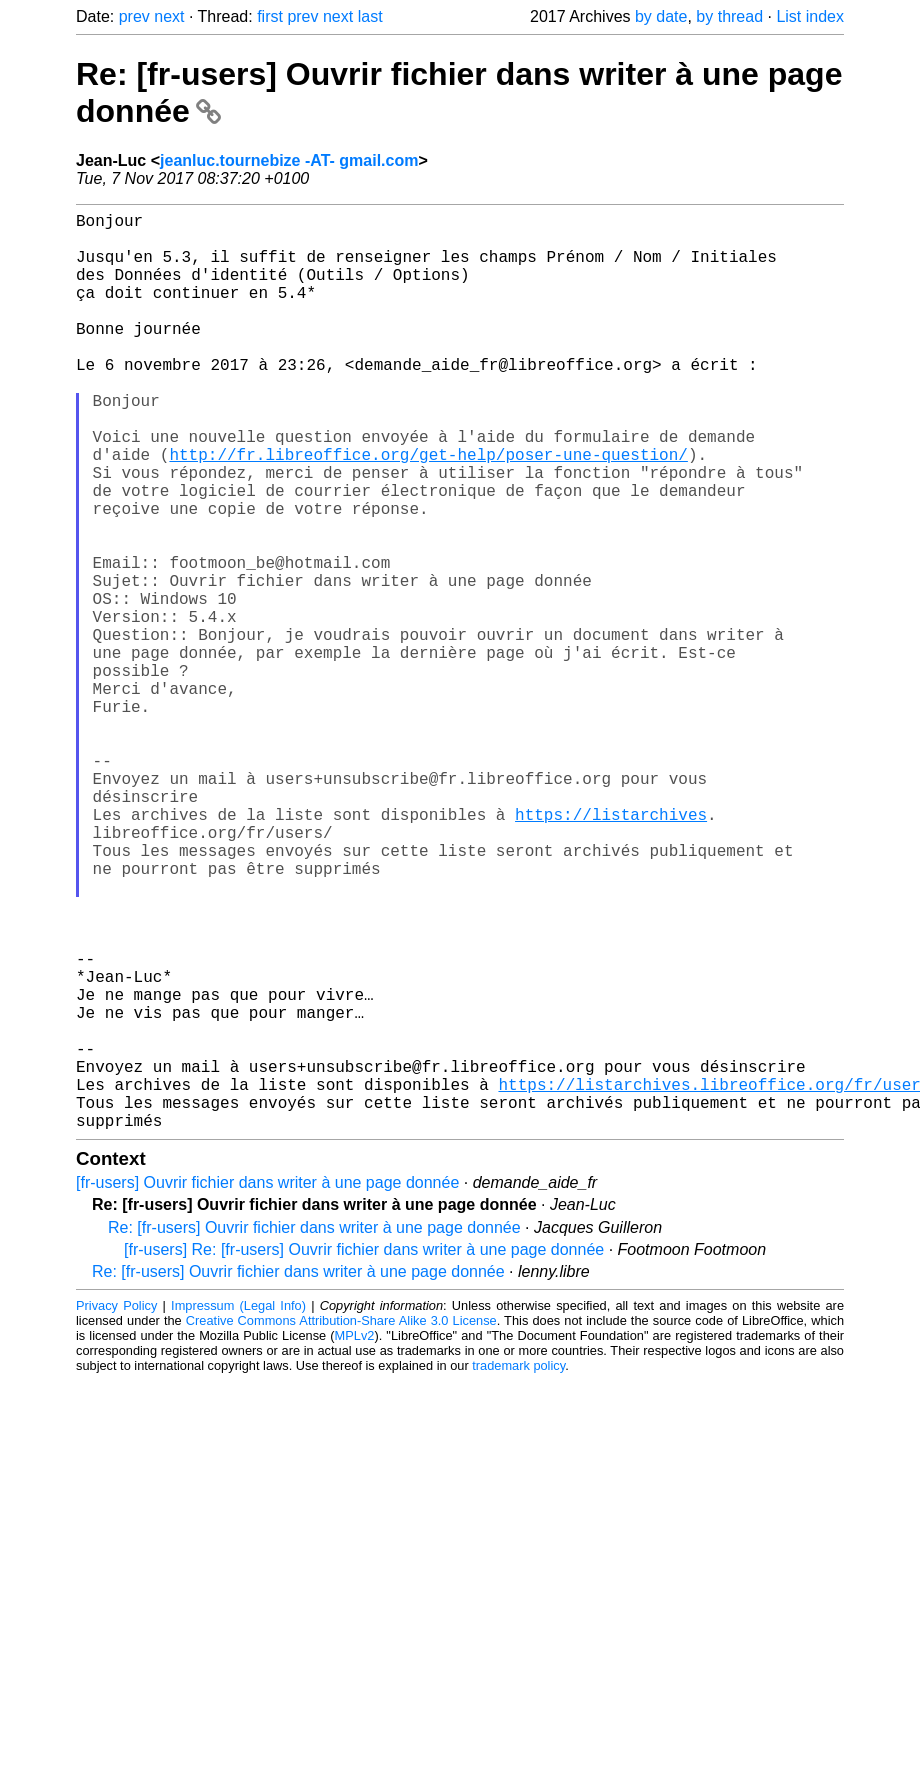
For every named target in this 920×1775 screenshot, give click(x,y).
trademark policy (518, 1569)
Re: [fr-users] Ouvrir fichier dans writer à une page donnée (314, 1431)
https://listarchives (611, 950)
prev (134, 16)
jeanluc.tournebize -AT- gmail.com (289, 160)
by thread (729, 16)
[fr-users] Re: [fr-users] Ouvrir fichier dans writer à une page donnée (364, 1453)
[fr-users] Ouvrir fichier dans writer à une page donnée (267, 1386)
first (270, 16)
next (169, 16)
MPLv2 (355, 1539)
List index (810, 16)
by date (661, 16)
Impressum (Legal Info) (238, 1509)
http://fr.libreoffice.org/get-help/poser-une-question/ (428, 510)
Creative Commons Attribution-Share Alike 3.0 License (341, 1524)
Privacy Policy (116, 1509)
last (370, 16)
